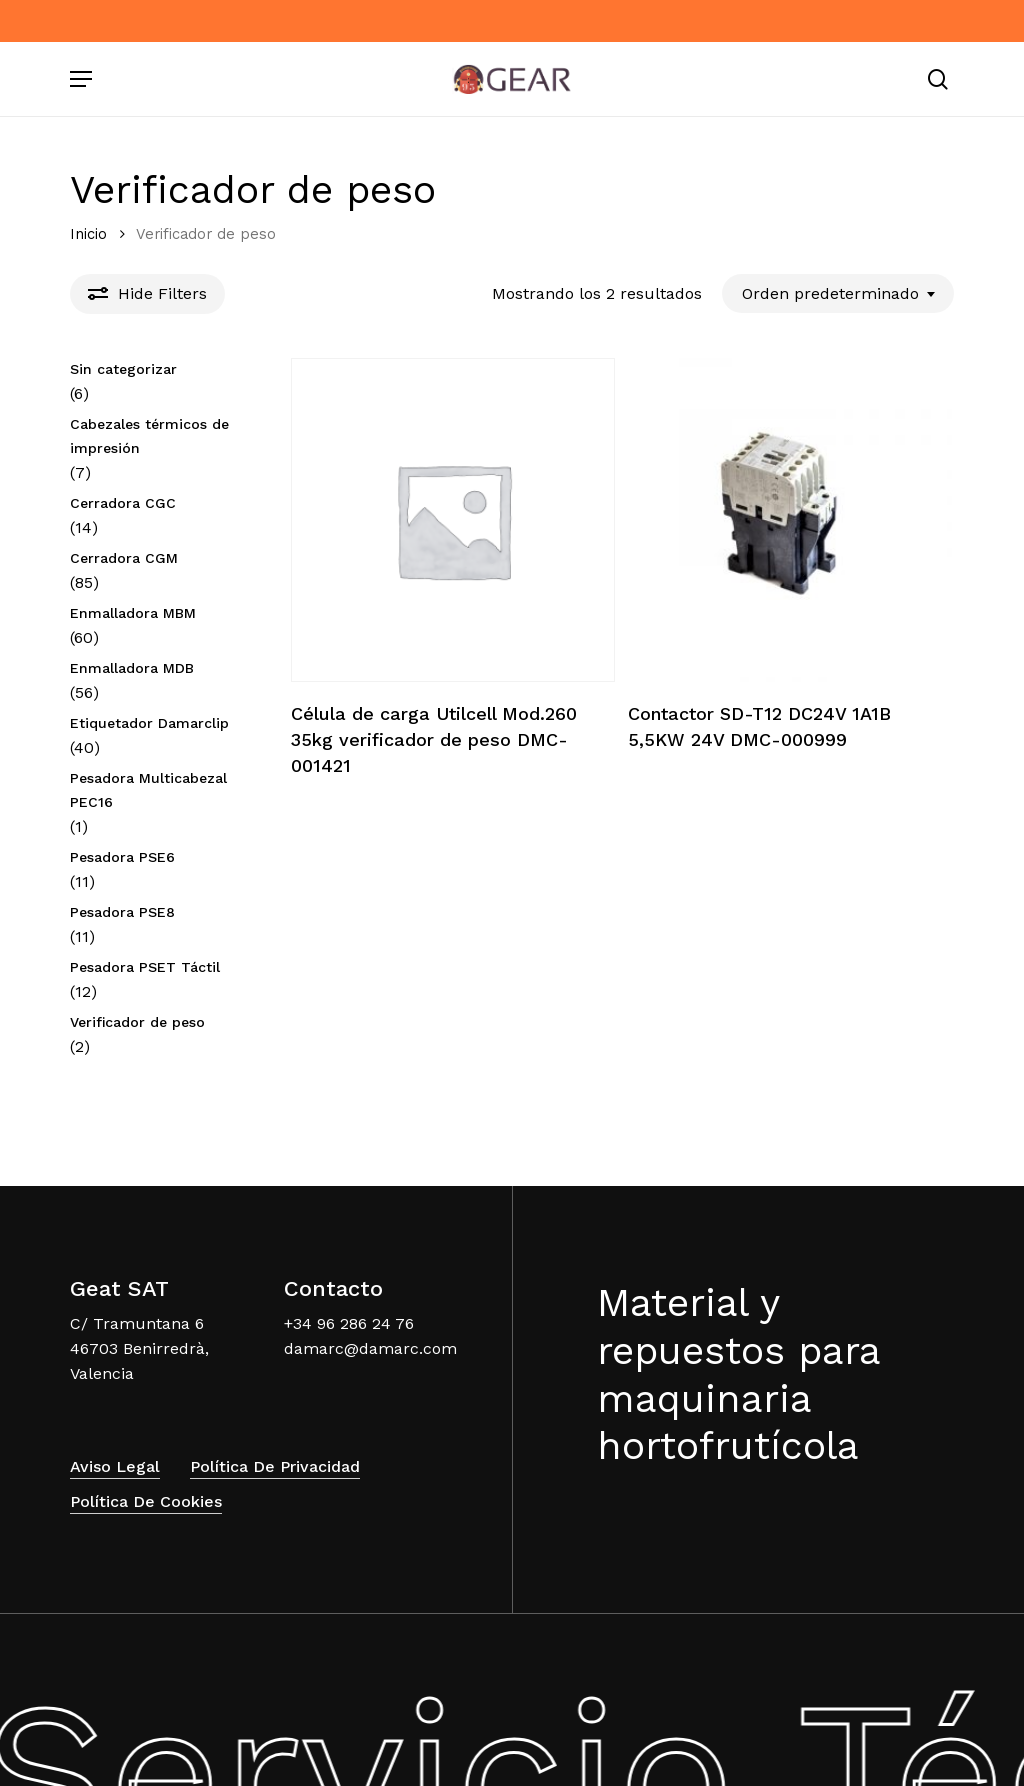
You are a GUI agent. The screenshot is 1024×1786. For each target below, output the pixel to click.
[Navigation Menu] (81, 79)
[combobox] (838, 293)
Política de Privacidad (275, 1443)
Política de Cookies (146, 1478)
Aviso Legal (115, 1443)
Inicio (88, 234)
